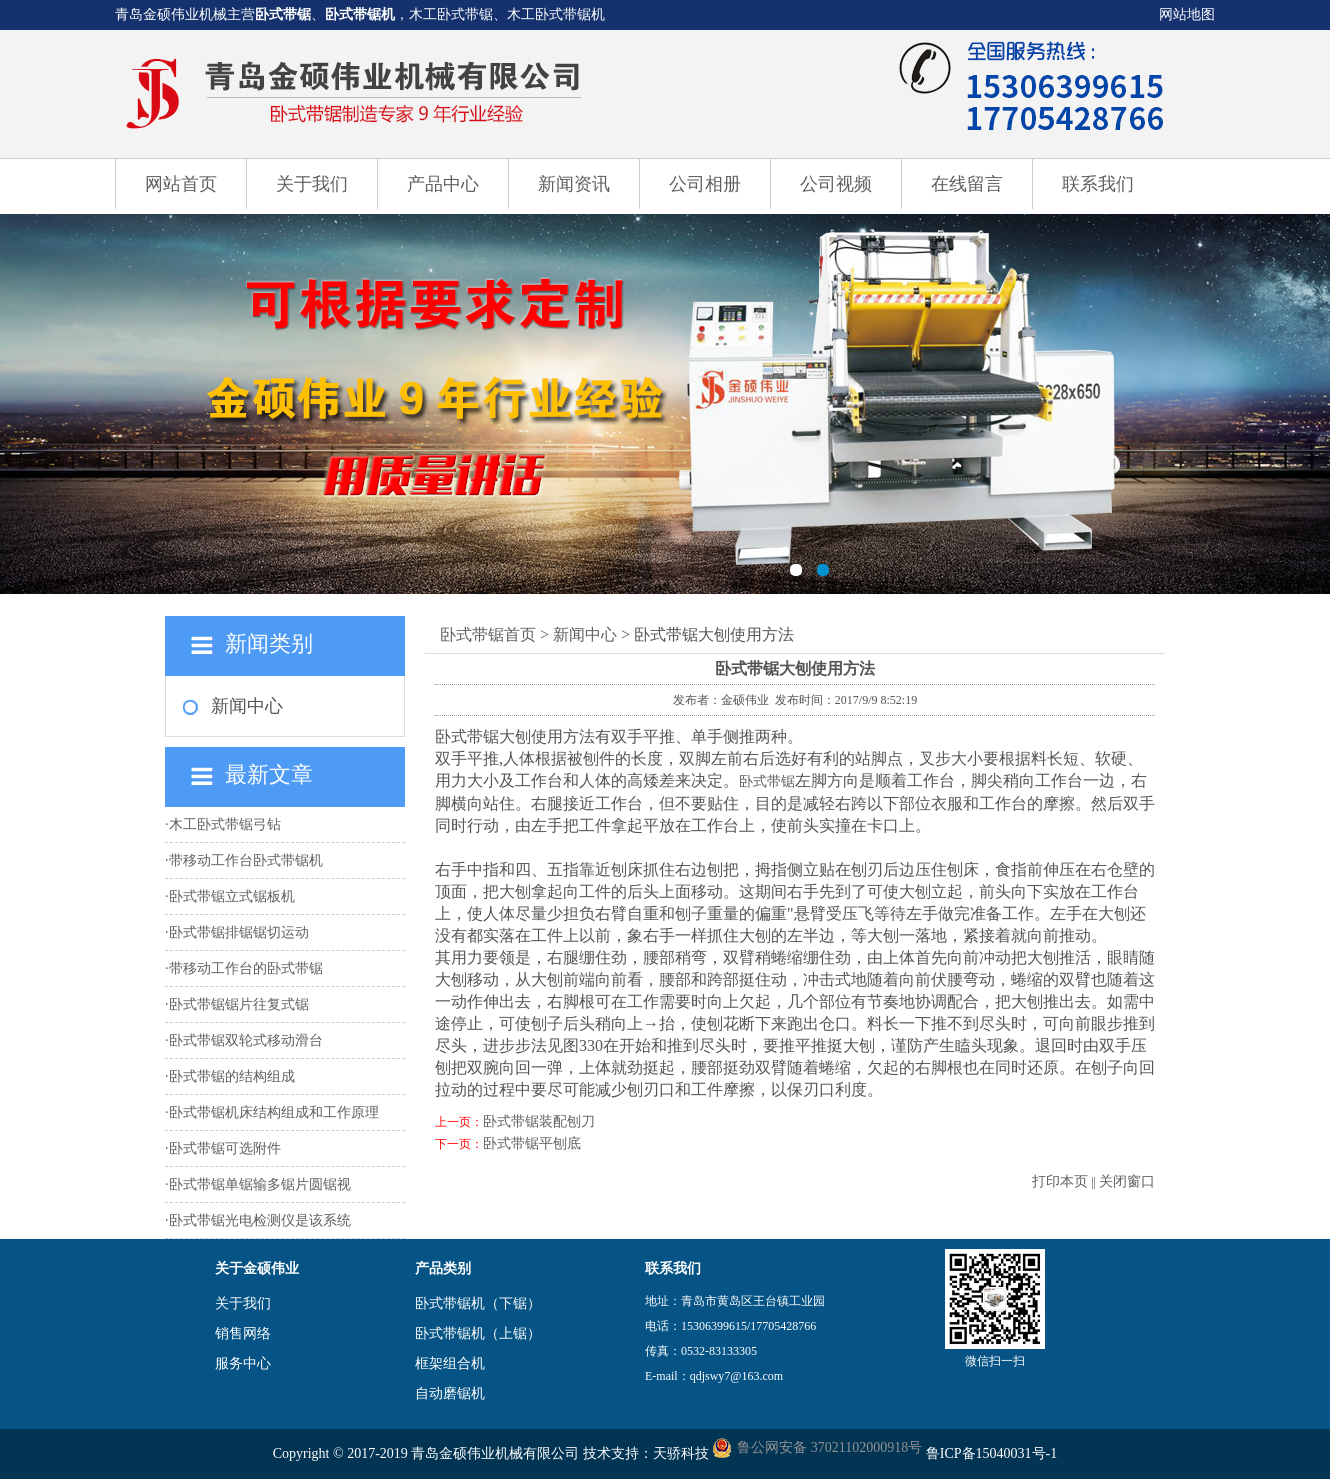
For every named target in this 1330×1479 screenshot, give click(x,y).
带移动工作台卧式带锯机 (246, 860)
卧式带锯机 (360, 14)
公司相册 (705, 184)
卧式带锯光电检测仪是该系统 (260, 1220)
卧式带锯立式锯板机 (232, 896)
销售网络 (243, 1333)
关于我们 (312, 184)
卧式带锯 (283, 14)
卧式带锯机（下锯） (478, 1303)
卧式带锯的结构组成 (232, 1076)
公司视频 (836, 184)
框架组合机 (450, 1363)
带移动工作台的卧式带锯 (246, 968)
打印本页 (1060, 1181)
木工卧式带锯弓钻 (225, 824)
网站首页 (181, 184)
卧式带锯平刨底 (532, 1143)
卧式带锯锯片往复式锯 (239, 1004)
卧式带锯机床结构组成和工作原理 (274, 1112)
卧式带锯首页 (488, 634)
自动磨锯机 (450, 1393)
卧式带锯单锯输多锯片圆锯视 (260, 1184)
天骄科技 (681, 1453)
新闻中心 (247, 706)
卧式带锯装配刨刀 (539, 1121)
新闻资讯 (574, 184)
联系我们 (1098, 184)
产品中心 (443, 184)
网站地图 (1187, 14)
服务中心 (243, 1363)
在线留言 (967, 184)
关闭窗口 (1127, 1181)
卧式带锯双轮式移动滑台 (246, 1040)
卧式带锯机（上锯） (478, 1333)
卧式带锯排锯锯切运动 (239, 932)
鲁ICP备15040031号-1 (991, 1453)
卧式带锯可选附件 (225, 1148)
